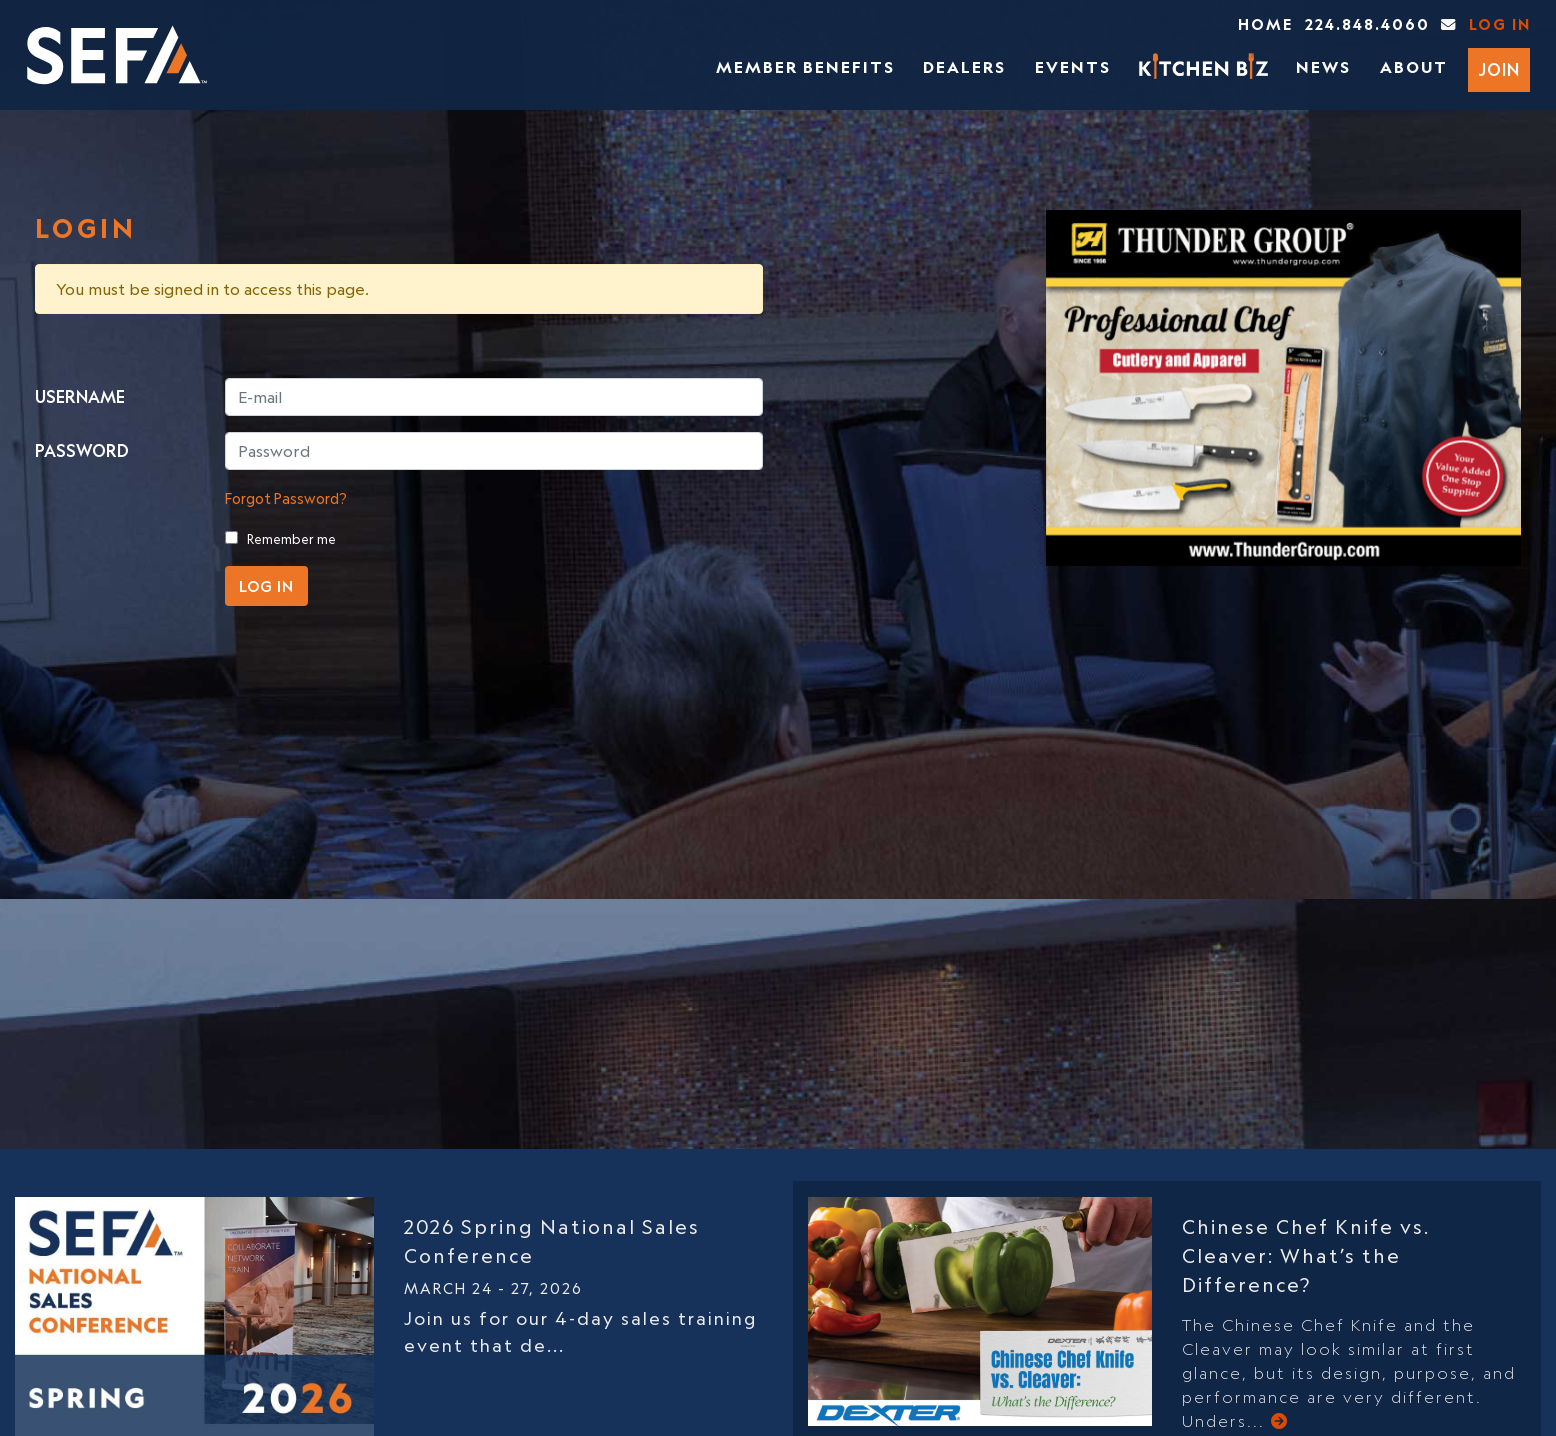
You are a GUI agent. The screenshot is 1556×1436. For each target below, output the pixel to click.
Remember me (291, 539)
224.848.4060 (1367, 24)
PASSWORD (82, 451)
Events (1073, 67)
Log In (1500, 24)
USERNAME (80, 397)
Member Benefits (805, 67)
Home (1265, 24)
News (1323, 67)
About (1414, 67)
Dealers (964, 67)
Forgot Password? (286, 498)
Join (1499, 70)
